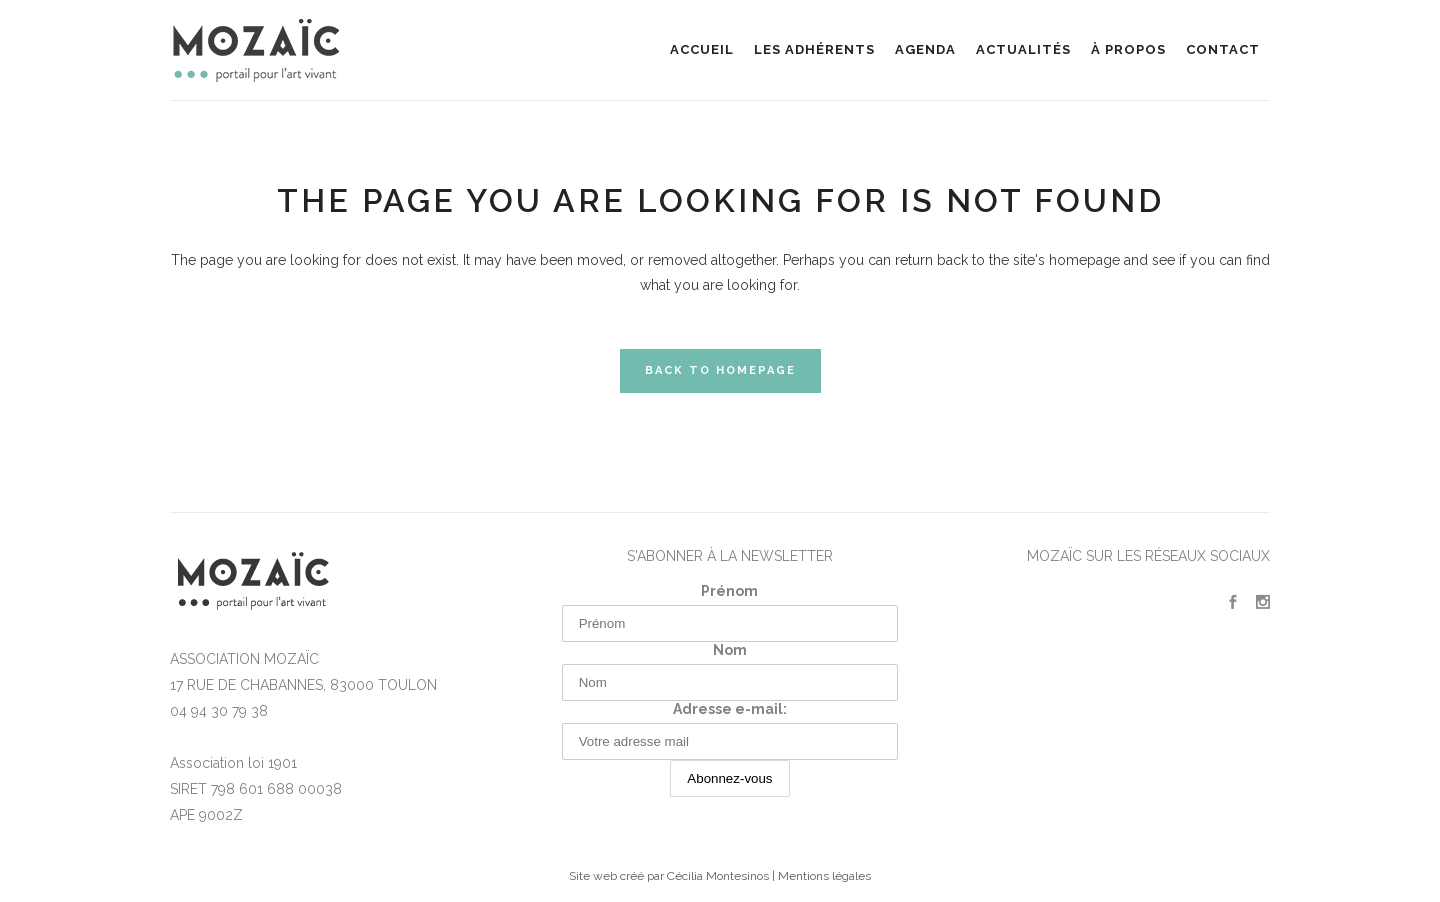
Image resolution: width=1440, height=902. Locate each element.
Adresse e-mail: (730, 709)
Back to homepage (720, 370)
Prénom (729, 591)
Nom (730, 650)
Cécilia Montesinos (718, 876)
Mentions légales (824, 876)
